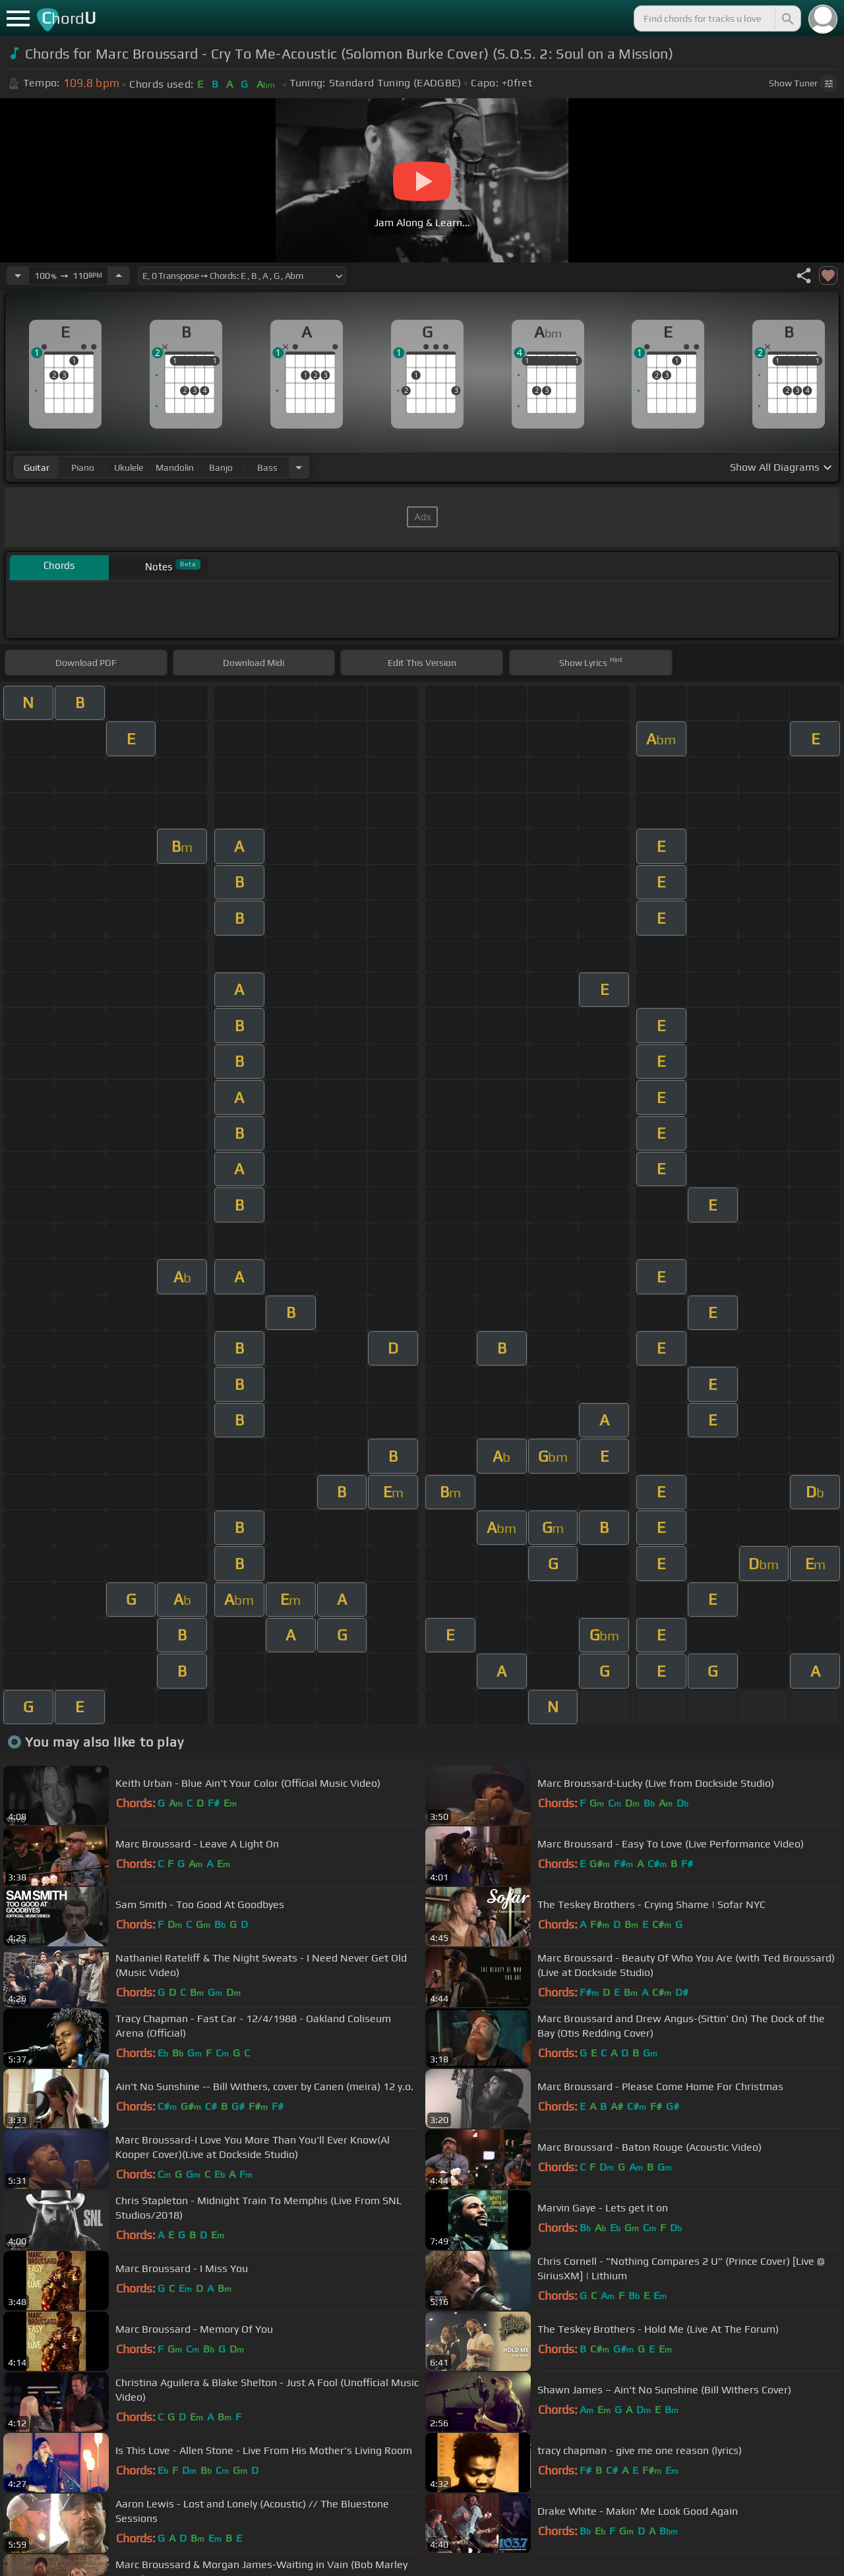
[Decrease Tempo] (18, 275)
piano (82, 467)
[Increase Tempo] (118, 275)
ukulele (128, 467)
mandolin (175, 467)
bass (267, 467)
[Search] (787, 18)
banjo (221, 467)
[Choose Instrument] (299, 467)
